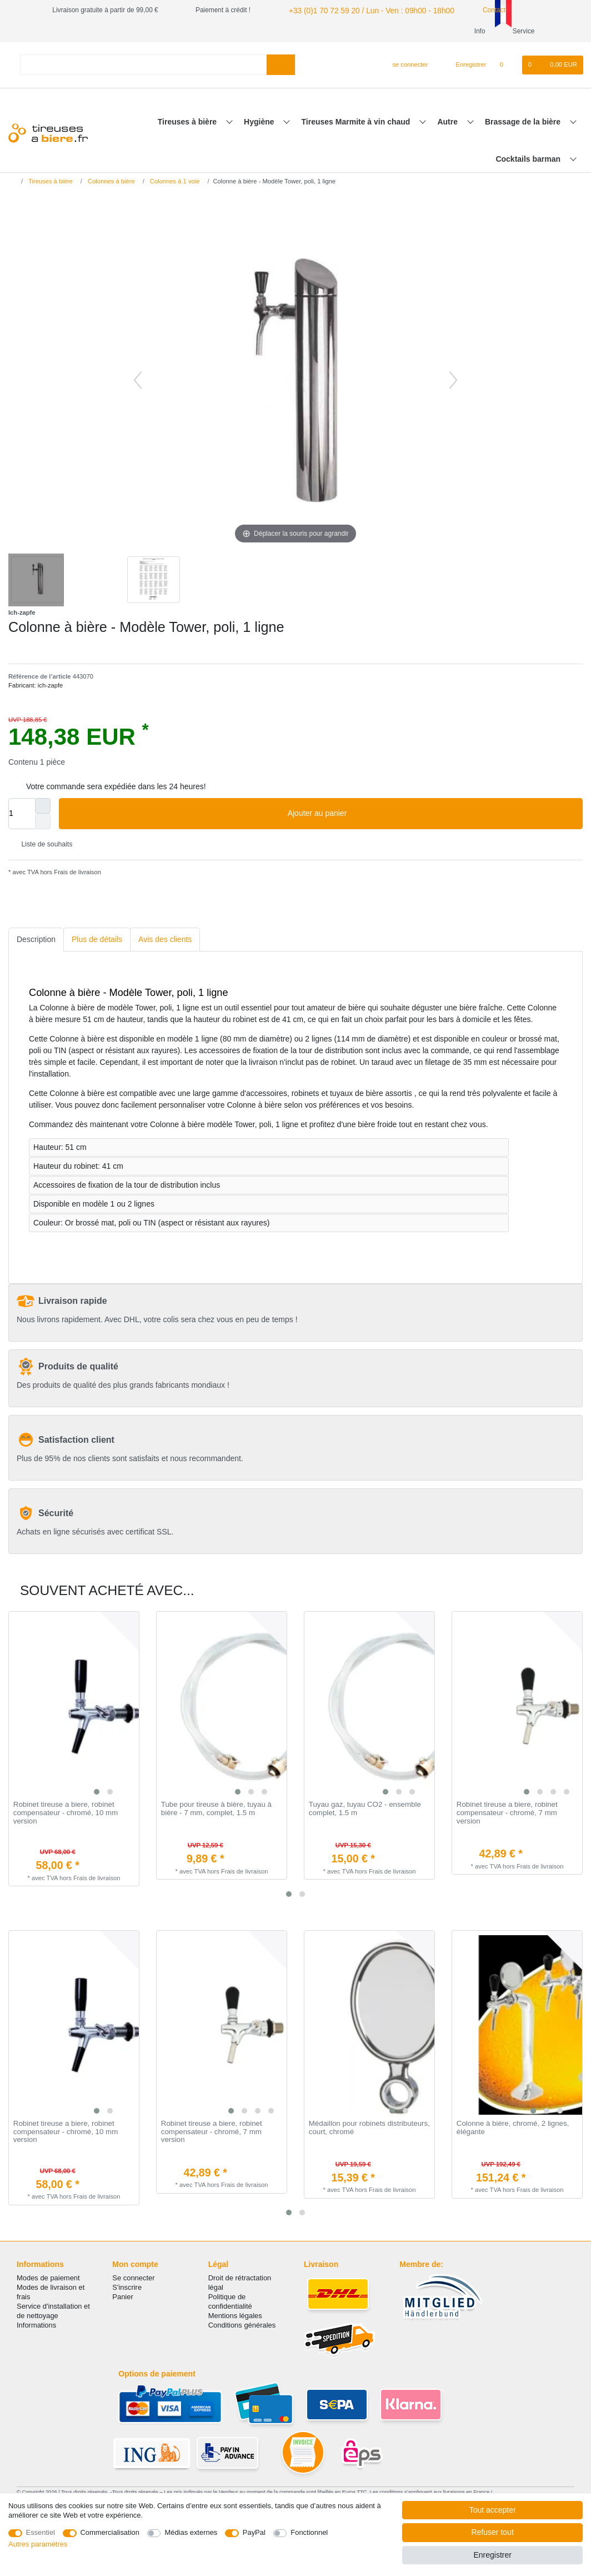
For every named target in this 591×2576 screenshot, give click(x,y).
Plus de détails (97, 939)
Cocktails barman (529, 159)
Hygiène (260, 121)
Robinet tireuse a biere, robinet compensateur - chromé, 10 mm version (65, 1813)
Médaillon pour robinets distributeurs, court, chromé (369, 2128)
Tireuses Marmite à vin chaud (357, 121)
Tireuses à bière (188, 121)
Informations (36, 2325)
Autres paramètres (37, 2544)
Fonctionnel (309, 2532)
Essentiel (41, 2532)
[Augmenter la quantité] (43, 806)
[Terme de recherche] (143, 64)
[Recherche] (281, 64)
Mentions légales (235, 2315)
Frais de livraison (76, 872)
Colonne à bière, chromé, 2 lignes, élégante (513, 2128)
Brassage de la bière (524, 121)
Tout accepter (492, 2509)
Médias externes (190, 2532)
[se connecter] (405, 65)
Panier (122, 2297)
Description (36, 939)
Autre (448, 121)
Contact (473, 10)
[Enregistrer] (465, 65)
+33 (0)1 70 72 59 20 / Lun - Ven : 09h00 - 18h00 (358, 10)
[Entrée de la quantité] (21, 813)
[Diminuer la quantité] (43, 821)
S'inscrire (127, 2287)
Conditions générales (242, 2325)
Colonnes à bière (110, 181)
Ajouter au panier (431, 814)
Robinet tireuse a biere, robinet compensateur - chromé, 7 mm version (507, 1813)
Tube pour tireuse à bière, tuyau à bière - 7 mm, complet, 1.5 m (216, 1809)
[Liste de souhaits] (506, 65)
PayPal (254, 2532)
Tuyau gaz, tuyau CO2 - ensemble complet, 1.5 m (365, 1809)
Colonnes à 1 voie (174, 181)
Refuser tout (493, 2532)
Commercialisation (110, 2532)
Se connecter (133, 2278)
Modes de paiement (48, 2278)
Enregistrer (492, 2554)
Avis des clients (165, 939)
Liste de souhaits (42, 845)
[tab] (36, 939)
